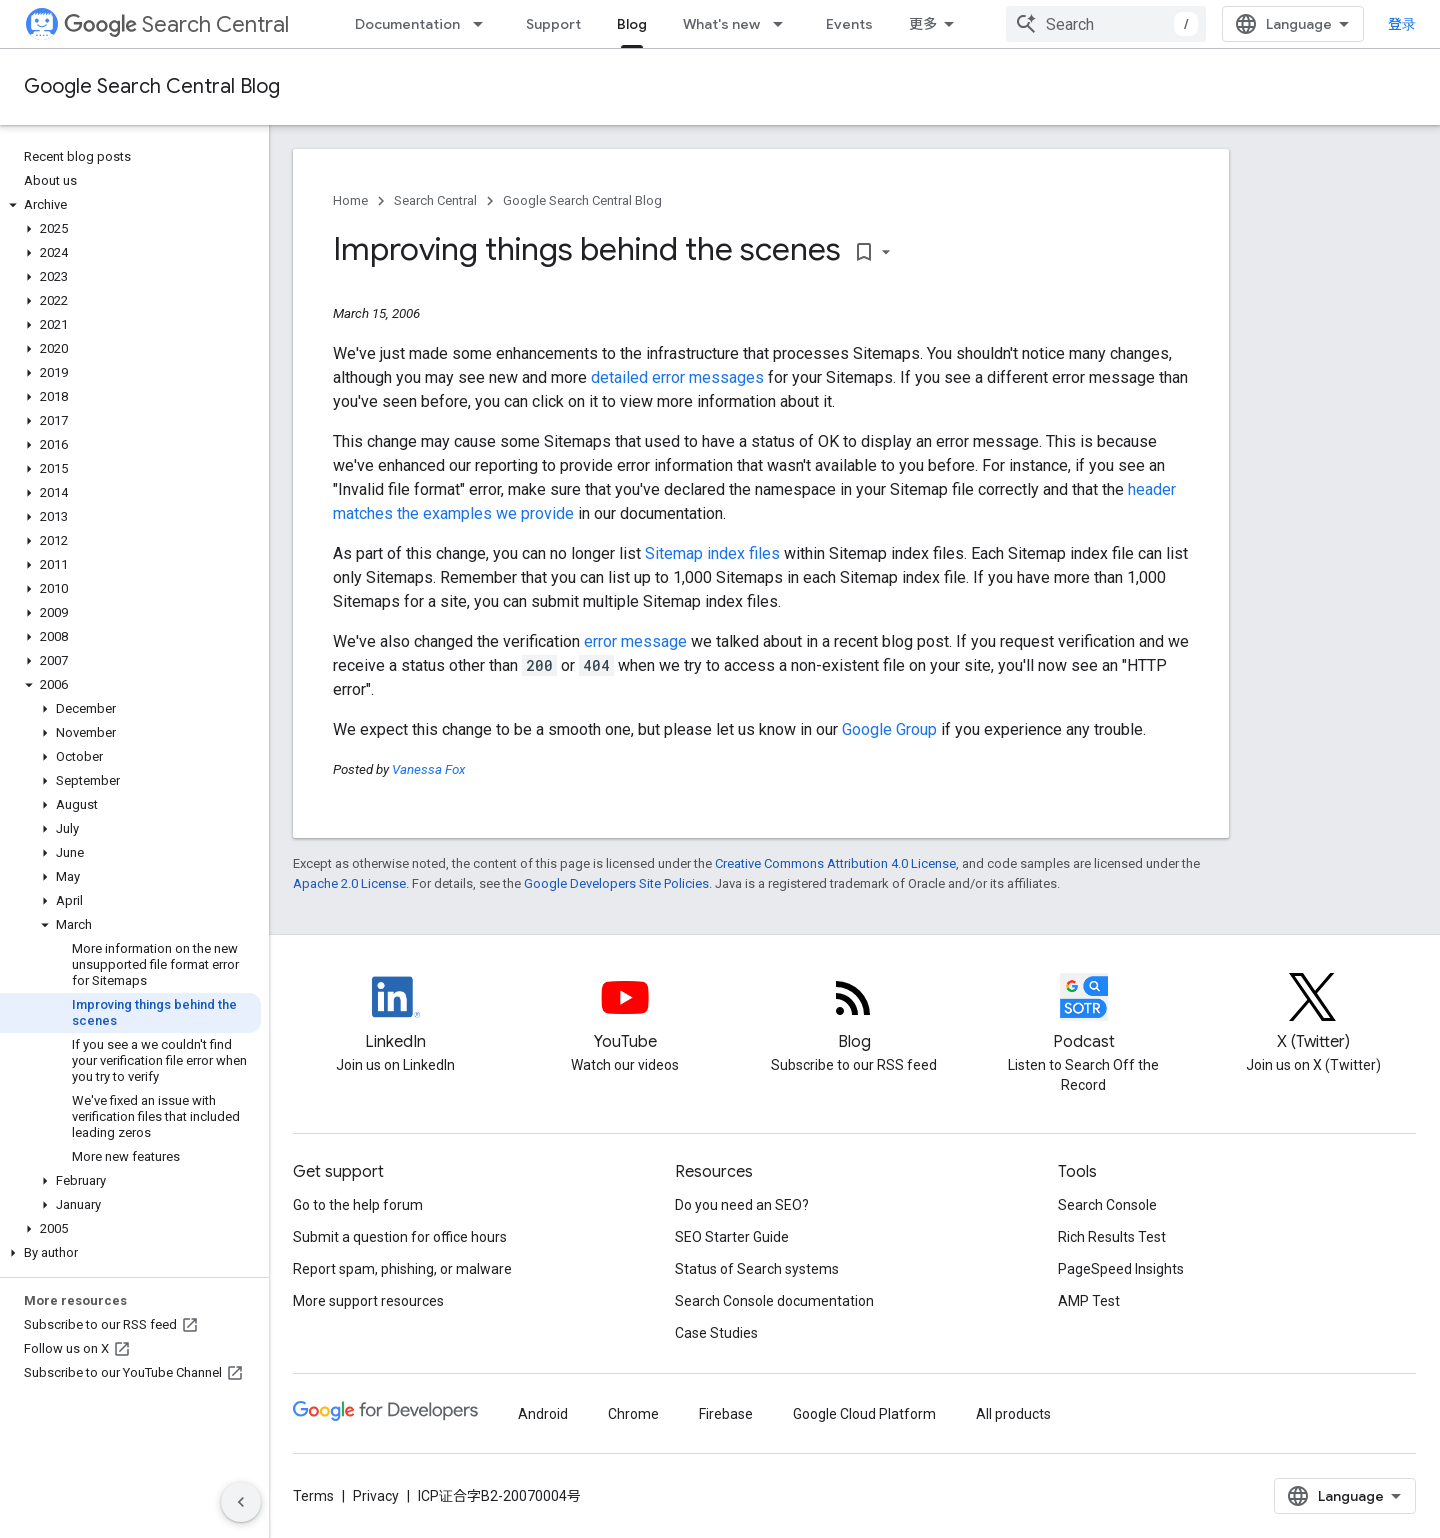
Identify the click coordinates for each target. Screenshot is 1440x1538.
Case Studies (716, 1333)
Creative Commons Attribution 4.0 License (835, 863)
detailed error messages (677, 377)
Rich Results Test (1112, 1237)
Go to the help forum (358, 1205)
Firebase (726, 1414)
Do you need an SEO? (742, 1205)
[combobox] (1106, 24)
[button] (130, 205)
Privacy (376, 1496)
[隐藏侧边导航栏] (241, 1502)
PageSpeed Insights (1121, 1269)
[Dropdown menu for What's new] (784, 24)
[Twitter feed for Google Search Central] (1313, 1014)
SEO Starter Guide (732, 1237)
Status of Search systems (757, 1269)
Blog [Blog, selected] (632, 24)
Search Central (176, 24)
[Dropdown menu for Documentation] (484, 24)
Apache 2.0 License (349, 883)
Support (553, 24)
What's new (721, 24)
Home (350, 200)
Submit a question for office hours (400, 1237)
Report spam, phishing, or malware (402, 1269)
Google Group (889, 729)
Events (849, 24)
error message (635, 641)
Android (543, 1414)
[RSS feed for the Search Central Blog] (854, 1014)
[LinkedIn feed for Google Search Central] (396, 1014)
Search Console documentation (774, 1301)
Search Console (1107, 1205)
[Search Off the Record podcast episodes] (1084, 1014)
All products (1013, 1414)
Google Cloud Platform (864, 1414)
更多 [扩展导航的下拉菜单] (923, 24)
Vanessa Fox (428, 769)
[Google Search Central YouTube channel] (625, 1014)
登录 (1402, 24)
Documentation (407, 24)
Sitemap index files (712, 553)
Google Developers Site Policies (616, 883)
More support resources (368, 1301)
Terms (313, 1496)
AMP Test (1089, 1301)
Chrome (633, 1414)
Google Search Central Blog (152, 86)
